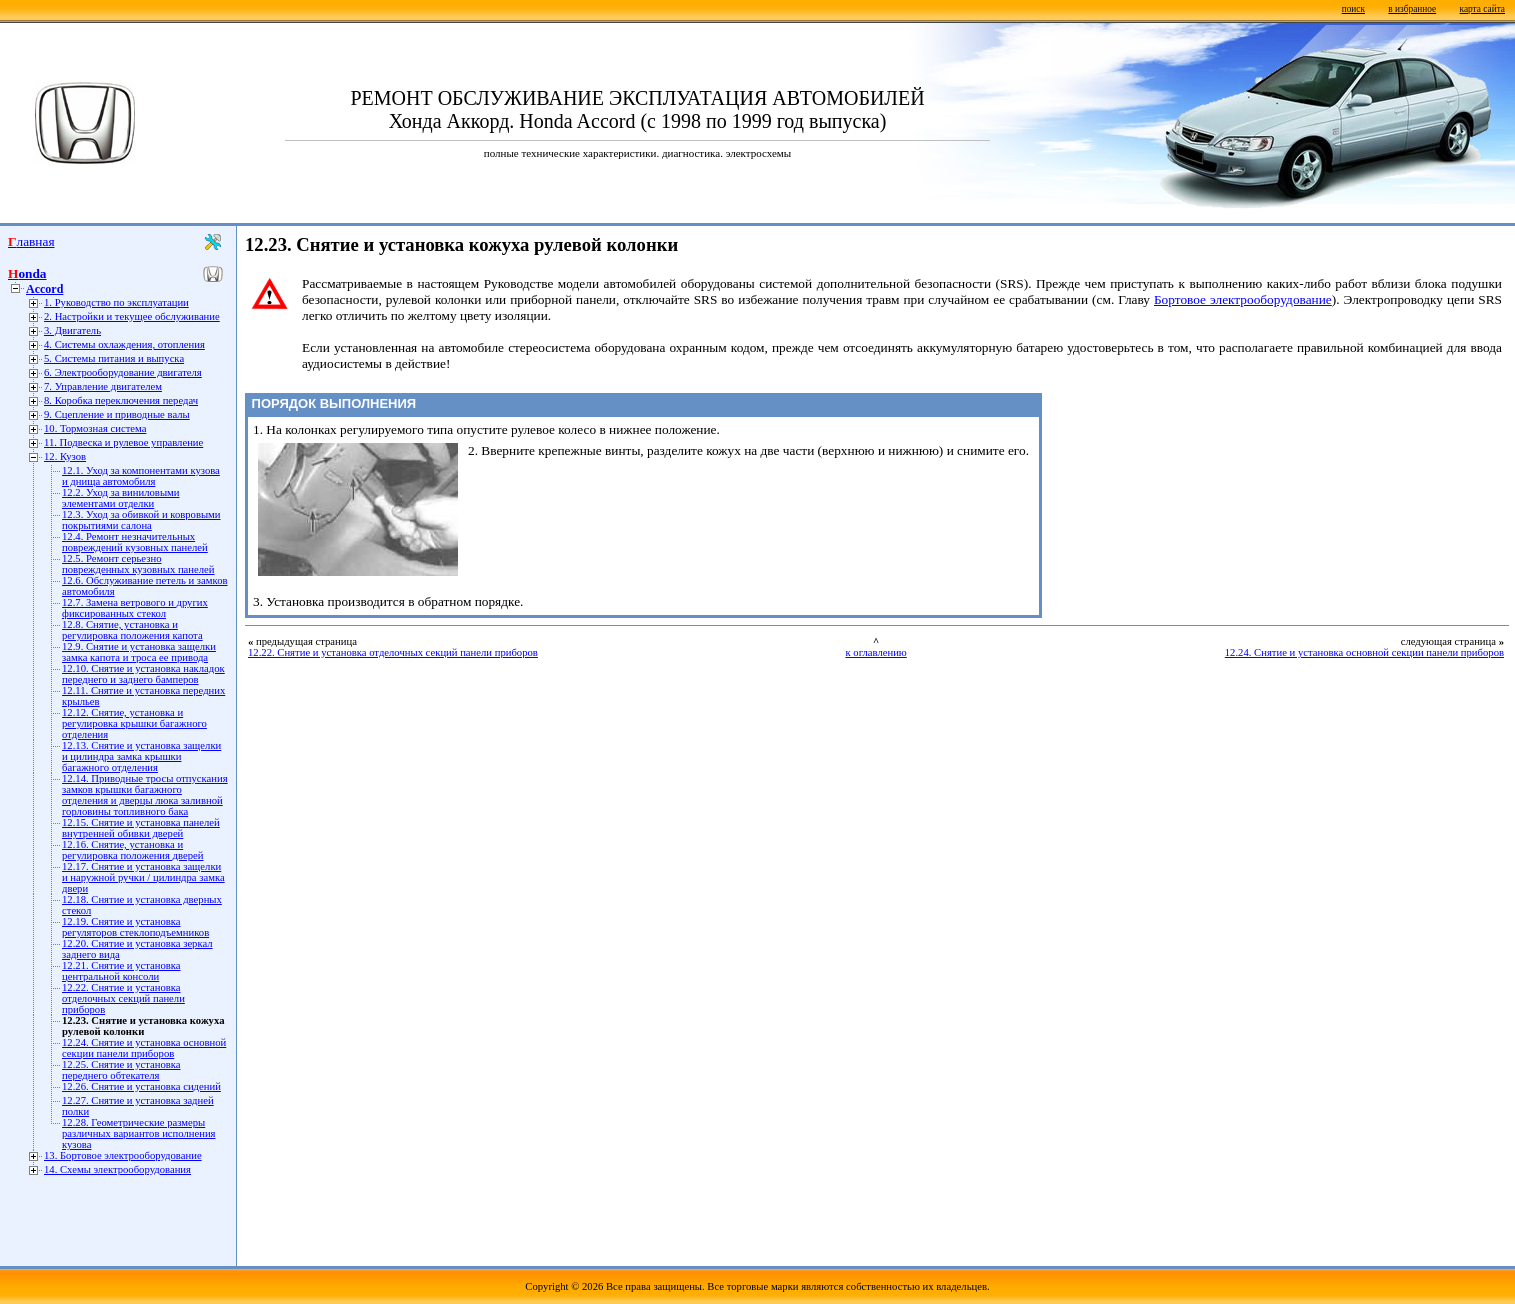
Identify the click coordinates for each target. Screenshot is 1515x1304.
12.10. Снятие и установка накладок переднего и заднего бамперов (143, 674)
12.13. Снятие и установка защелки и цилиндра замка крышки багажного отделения (141, 756)
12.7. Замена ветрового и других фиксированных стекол (135, 608)
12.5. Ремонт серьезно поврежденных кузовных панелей (138, 564)
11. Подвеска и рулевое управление (123, 442)
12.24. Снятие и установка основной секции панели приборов (144, 1048)
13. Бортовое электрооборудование (123, 1155)
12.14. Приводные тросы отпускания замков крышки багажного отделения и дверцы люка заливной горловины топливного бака (145, 795)
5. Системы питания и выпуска (114, 358)
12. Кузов (65, 456)
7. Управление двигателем (103, 386)
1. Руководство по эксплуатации (116, 302)
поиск (1353, 9)
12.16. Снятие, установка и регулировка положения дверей (132, 850)
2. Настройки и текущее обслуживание (132, 316)
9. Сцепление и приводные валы (117, 414)
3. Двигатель (72, 330)
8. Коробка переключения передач (121, 400)
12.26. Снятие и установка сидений (141, 1086)
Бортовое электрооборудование (1243, 299)
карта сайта (1482, 9)
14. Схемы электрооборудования (117, 1169)
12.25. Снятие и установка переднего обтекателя (121, 1070)
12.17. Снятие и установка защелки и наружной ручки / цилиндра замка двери (143, 877)
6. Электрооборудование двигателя (123, 372)
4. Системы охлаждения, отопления (124, 344)
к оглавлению (875, 652)
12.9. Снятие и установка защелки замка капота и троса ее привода (139, 652)
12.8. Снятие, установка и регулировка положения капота (132, 630)
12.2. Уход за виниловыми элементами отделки (121, 498)
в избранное (1412, 9)
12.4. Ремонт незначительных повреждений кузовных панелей (135, 542)
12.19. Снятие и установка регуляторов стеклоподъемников (135, 927)
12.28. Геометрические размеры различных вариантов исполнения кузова (139, 1133)
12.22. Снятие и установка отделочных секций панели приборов (123, 998)
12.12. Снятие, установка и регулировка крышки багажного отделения (134, 723)
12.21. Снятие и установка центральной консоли (121, 971)
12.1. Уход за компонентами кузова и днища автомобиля (141, 476)
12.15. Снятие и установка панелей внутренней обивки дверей (141, 828)
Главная (31, 241)
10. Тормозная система (95, 428)
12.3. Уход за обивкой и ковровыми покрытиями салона (141, 520)
